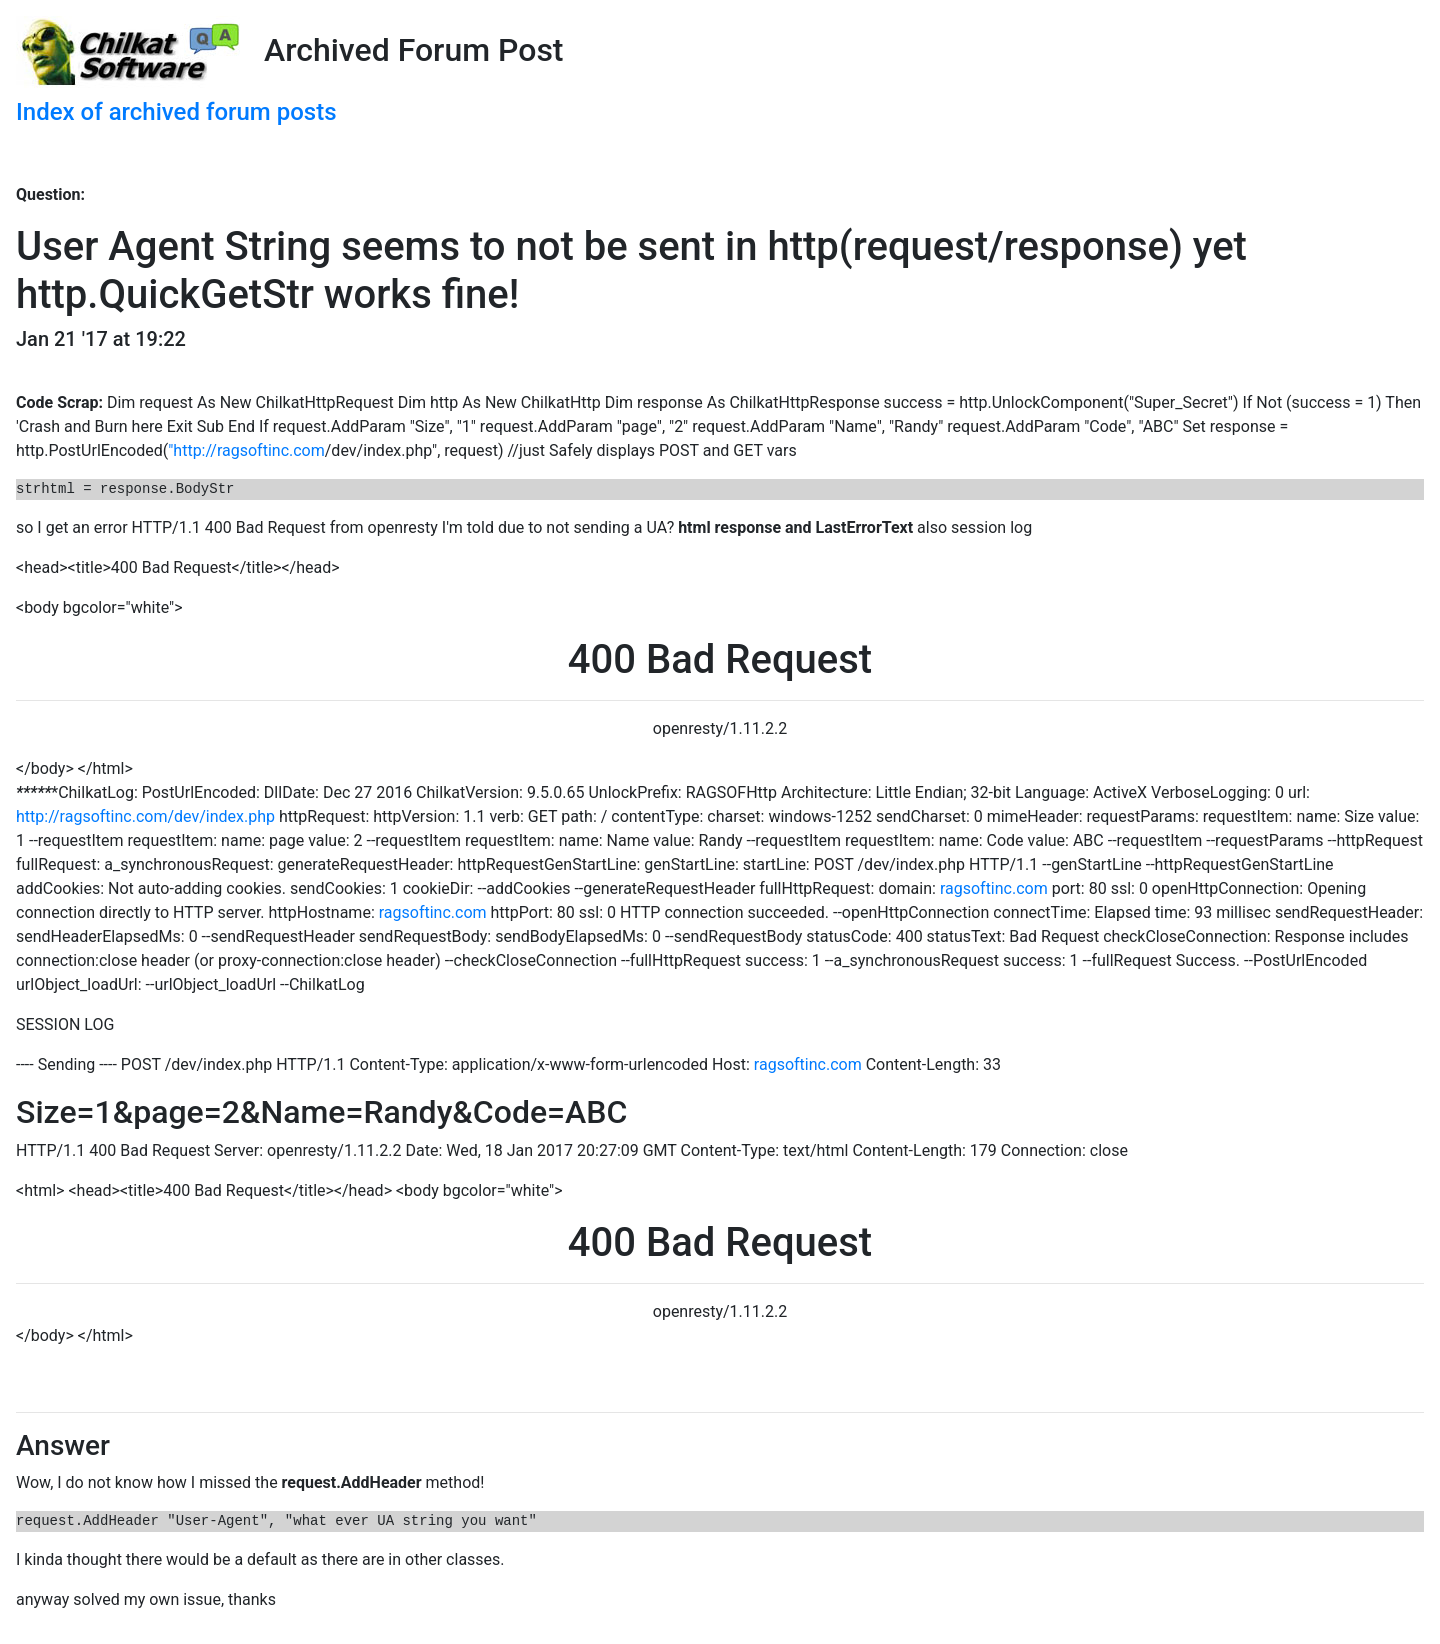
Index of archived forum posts (176, 112)
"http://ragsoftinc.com (246, 450)
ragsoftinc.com (994, 888)
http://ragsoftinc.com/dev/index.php (145, 816)
